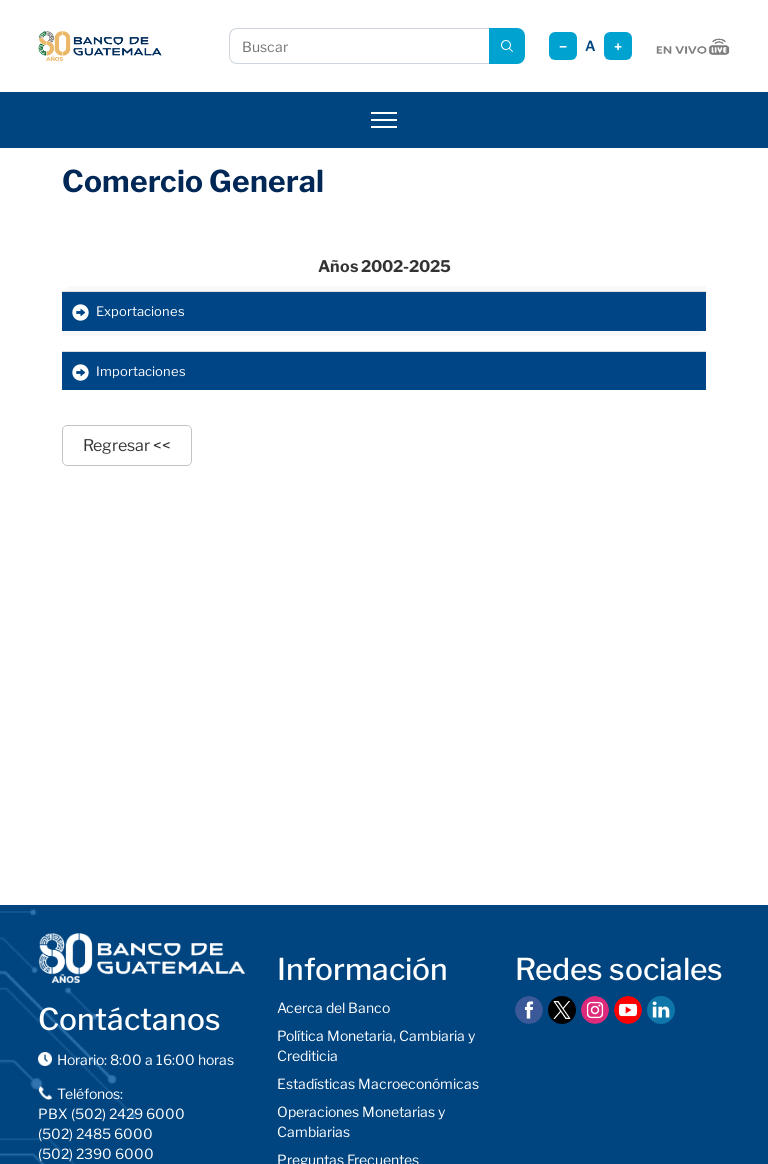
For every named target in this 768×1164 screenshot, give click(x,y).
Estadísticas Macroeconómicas (378, 1083)
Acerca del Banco (333, 1007)
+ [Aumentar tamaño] (618, 46)
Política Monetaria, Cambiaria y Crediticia (376, 1045)
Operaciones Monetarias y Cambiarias (361, 1121)
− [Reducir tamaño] (563, 46)
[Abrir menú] (384, 120)
